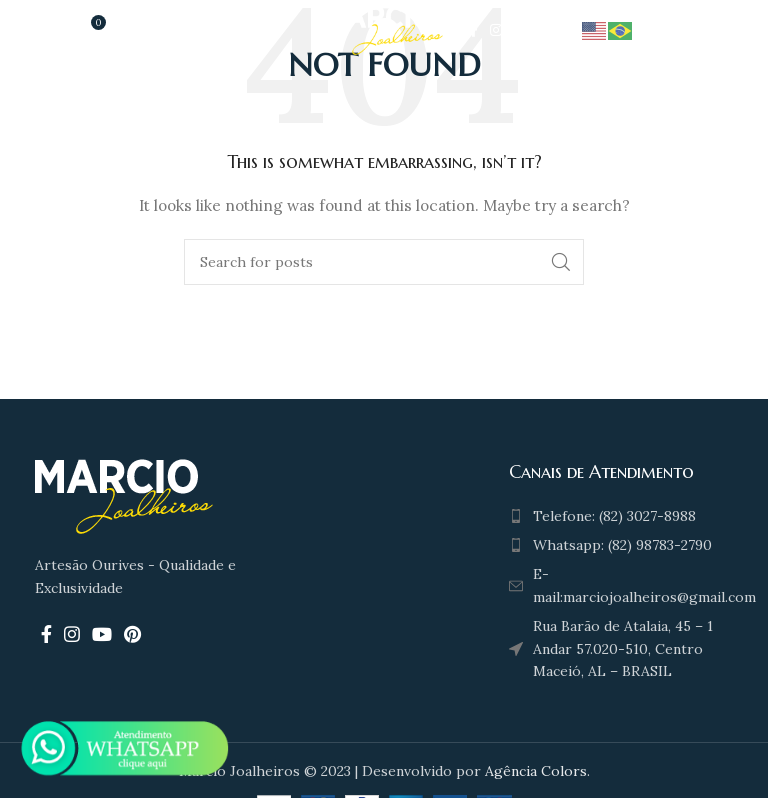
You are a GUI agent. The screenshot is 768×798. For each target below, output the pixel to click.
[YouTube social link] (522, 30)
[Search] (384, 262)
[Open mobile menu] (36, 30)
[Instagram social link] (496, 30)
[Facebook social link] (473, 30)
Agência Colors (536, 771)
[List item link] (617, 516)
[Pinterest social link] (549, 30)
